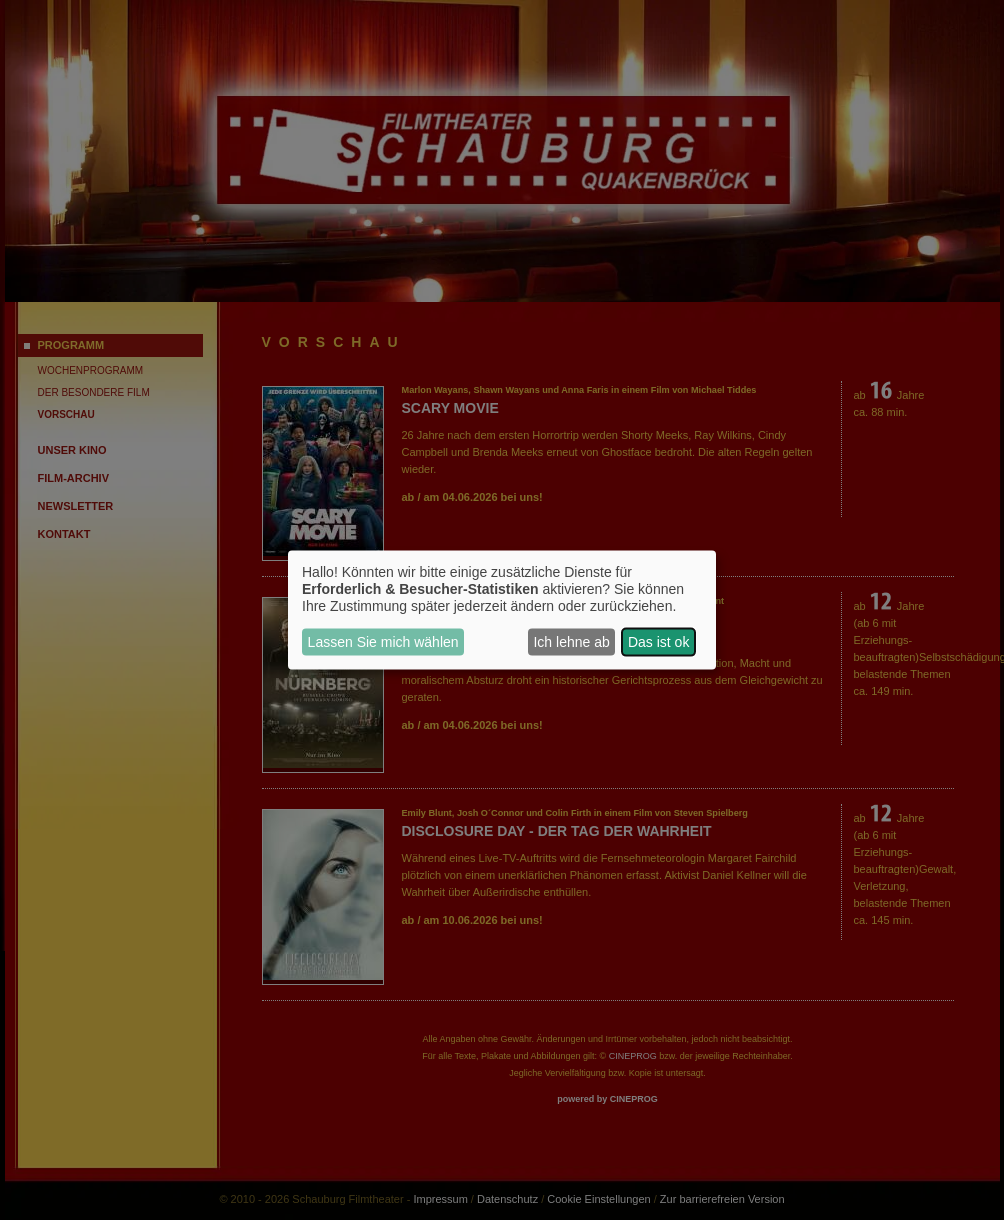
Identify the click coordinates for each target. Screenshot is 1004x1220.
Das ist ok (658, 642)
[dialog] (502, 610)
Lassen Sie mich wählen (383, 642)
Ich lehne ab (571, 642)
